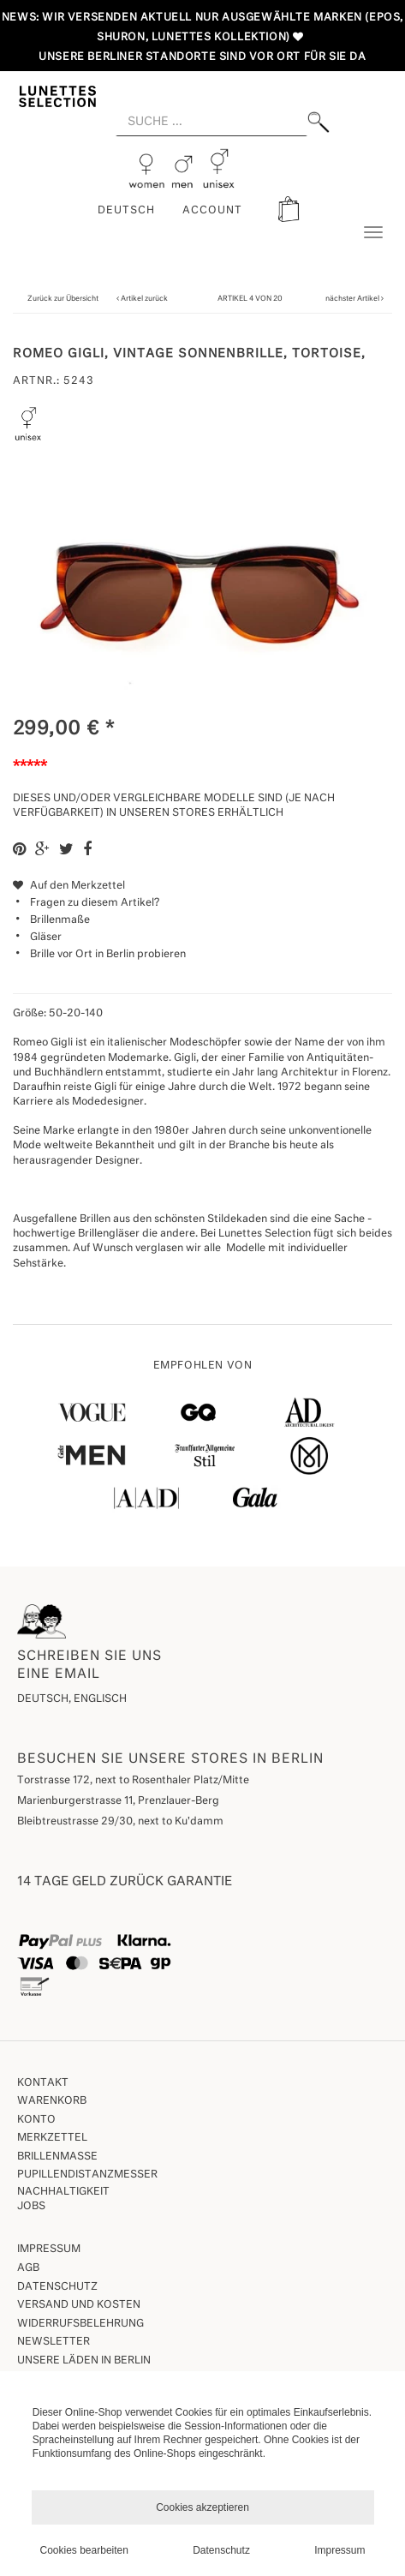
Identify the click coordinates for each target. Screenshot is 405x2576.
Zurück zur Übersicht (62, 299)
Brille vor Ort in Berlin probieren (108, 955)
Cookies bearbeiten (84, 2550)
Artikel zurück (144, 299)
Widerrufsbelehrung (80, 2324)
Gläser (46, 937)
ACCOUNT (212, 211)
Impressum (48, 2249)
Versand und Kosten (78, 2305)
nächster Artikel (353, 299)
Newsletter (53, 2342)
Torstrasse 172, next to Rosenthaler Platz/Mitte (133, 1781)
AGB (28, 2268)
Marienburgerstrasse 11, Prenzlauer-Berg (118, 1801)
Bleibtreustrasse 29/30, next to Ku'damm (120, 1822)
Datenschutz (57, 2287)
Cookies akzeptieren (202, 2507)
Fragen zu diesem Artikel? (86, 903)
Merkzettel (52, 2138)
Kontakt (42, 2083)
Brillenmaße (60, 920)
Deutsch (126, 211)
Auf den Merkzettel (69, 886)
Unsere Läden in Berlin (84, 2361)
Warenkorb (51, 2101)
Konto (36, 2120)
